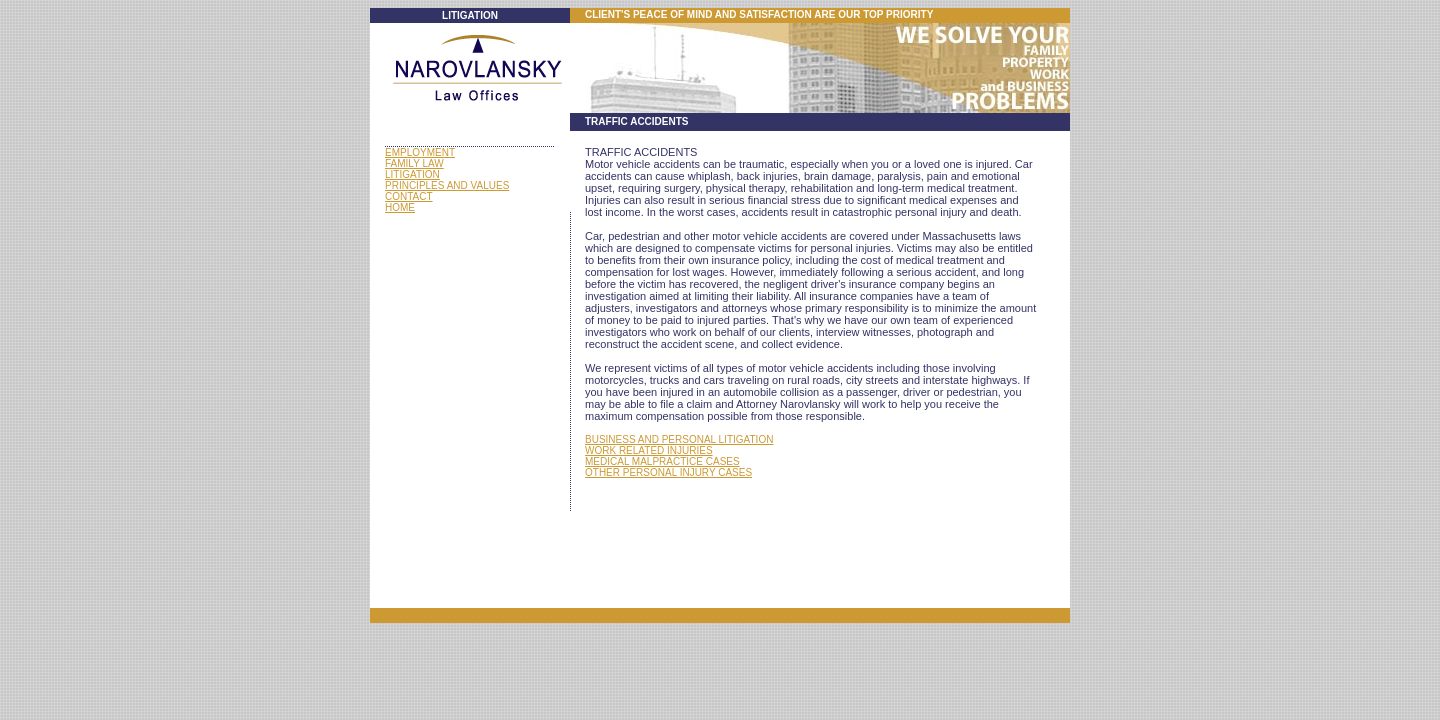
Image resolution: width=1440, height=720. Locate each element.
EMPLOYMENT (420, 152)
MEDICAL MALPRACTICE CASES (662, 461)
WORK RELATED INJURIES (649, 450)
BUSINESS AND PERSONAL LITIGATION (679, 439)
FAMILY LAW (414, 163)
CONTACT (409, 196)
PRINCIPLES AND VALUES (447, 185)
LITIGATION (412, 174)
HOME (400, 207)
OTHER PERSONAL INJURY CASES (668, 472)
